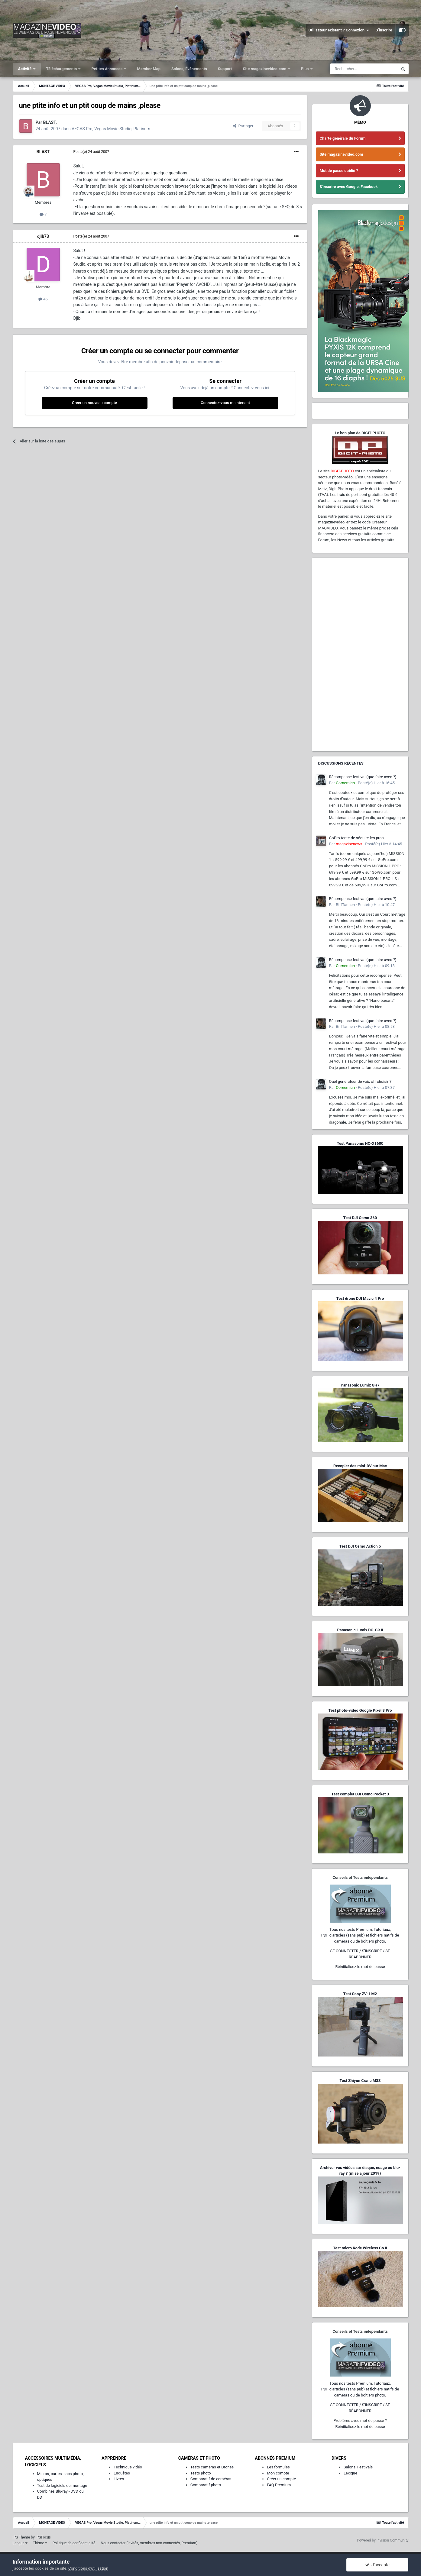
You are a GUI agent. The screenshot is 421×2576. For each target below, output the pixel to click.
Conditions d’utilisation (88, 2568)
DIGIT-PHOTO (342, 471)
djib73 (43, 236)
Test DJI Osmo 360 (360, 1217)
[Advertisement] (360, 654)
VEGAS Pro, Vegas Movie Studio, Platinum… (112, 128)
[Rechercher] (364, 68)
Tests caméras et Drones (212, 2467)
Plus (305, 68)
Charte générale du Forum (343, 138)
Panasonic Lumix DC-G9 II (360, 1630)
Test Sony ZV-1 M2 (360, 1994)
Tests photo (200, 2473)
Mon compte (278, 2473)
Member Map (148, 68)
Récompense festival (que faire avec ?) (363, 777)
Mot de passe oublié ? (339, 170)
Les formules (278, 2467)
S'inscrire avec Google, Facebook (349, 186)
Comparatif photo (205, 2485)
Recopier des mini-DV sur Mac (360, 1466)
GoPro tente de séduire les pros (356, 838)
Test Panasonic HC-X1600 (360, 1143)
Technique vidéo (128, 2467)
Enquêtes (122, 2473)
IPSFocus (43, 2537)
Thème (40, 2543)
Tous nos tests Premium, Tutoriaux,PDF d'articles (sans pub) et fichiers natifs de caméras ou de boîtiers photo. (360, 1935)
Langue (20, 2543)
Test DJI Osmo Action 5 (360, 1546)
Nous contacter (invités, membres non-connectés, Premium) (149, 2543)
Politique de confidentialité (74, 2543)
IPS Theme (21, 2537)
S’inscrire (383, 30)
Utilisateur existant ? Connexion (339, 30)
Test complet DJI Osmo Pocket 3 (360, 1794)
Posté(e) (91, 152)
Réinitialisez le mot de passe (360, 1966)
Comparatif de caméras (211, 2479)
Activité (25, 68)
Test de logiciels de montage (62, 2485)
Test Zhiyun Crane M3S (360, 2080)
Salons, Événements (189, 68)
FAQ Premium (279, 2485)
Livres (119, 2479)
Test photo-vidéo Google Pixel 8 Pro (360, 1710)
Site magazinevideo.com (265, 68)
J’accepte (377, 2564)
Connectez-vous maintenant (225, 402)
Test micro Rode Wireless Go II (360, 2248)
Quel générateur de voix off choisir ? (360, 1081)
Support (225, 68)
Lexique (350, 2473)
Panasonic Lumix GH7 (360, 1385)
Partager (243, 126)
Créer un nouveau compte (94, 402)
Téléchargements (62, 68)
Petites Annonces (107, 68)
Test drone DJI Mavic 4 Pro (360, 1298)
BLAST (43, 151)
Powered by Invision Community (383, 2540)
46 (43, 299)
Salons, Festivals (358, 2467)
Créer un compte (281, 2479)
